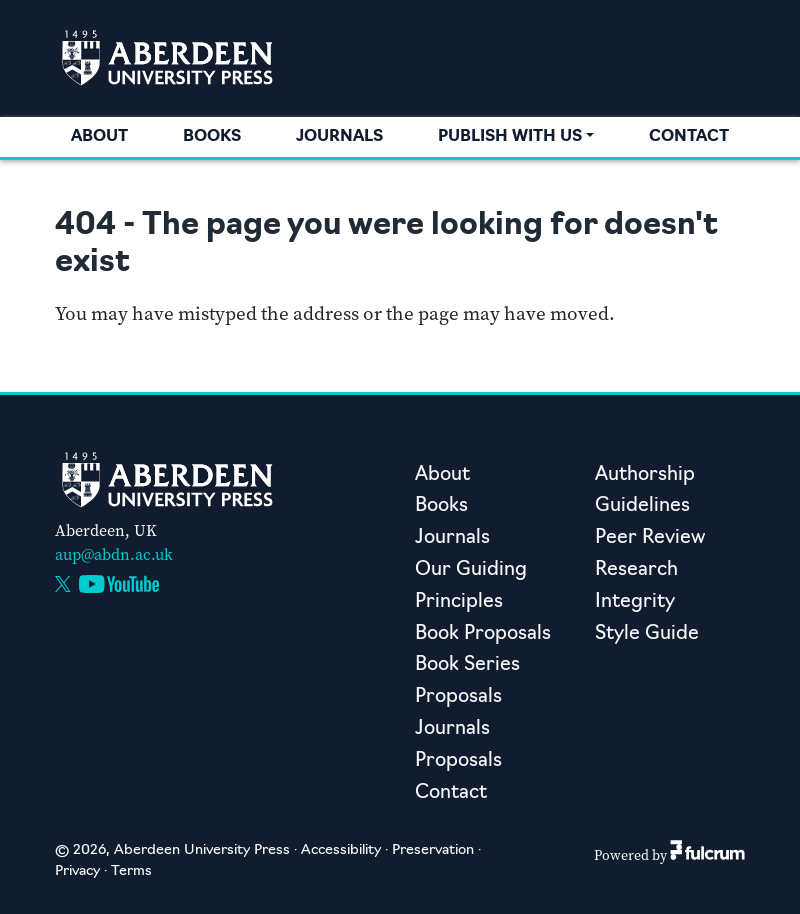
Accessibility (341, 850)
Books (212, 137)
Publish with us (510, 137)
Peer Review (650, 538)
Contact (689, 137)
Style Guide (647, 634)
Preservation (433, 850)
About (99, 137)
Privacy (77, 871)
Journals (339, 137)
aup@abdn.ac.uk (114, 554)
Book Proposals (483, 634)
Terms (131, 871)
